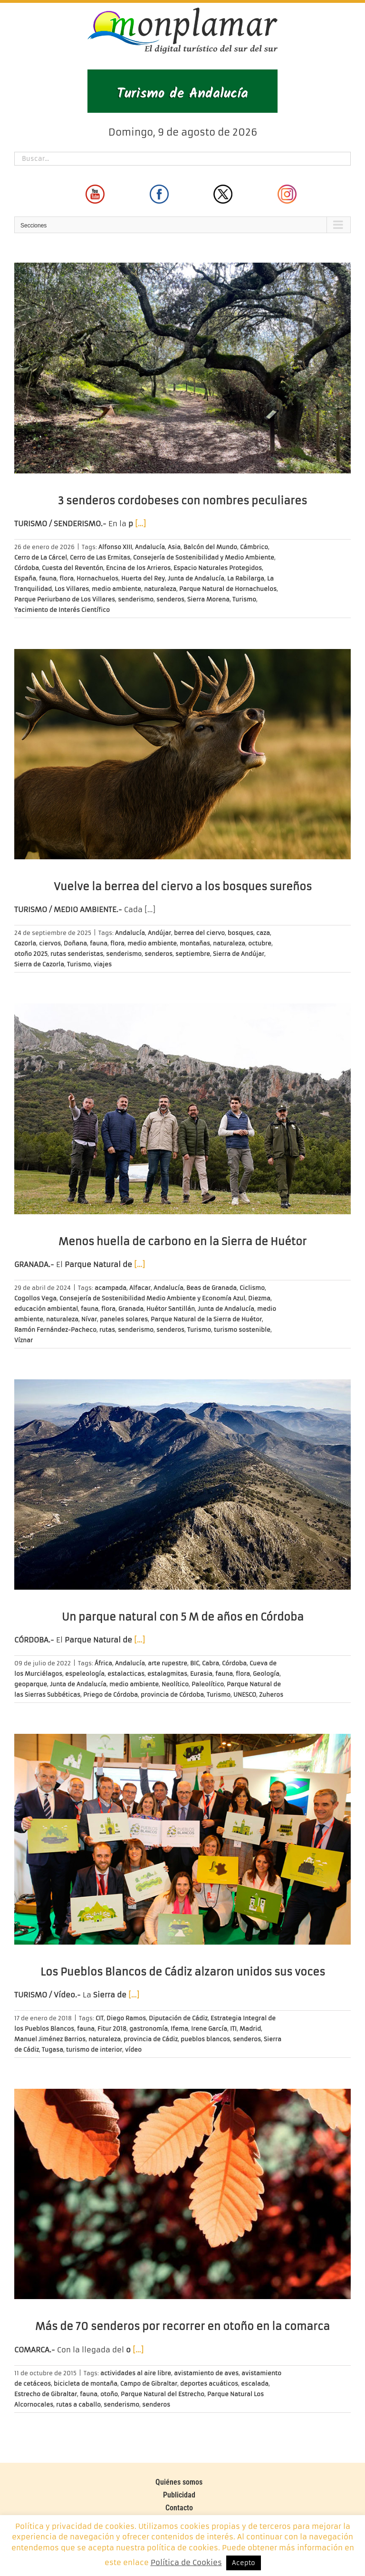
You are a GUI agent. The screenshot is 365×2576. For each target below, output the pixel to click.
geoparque (30, 1684)
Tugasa (52, 2049)
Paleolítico (208, 1684)
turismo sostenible (242, 1329)
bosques (240, 932)
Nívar (89, 1319)
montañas (195, 943)
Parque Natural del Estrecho (162, 2394)
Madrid (250, 2028)
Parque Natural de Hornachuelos (228, 588)
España (25, 578)
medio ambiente (116, 588)
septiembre (192, 953)
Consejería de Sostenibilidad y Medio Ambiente (203, 557)
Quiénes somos (178, 2482)
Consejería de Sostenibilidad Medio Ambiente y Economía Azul (152, 1298)
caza (263, 932)
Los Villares (72, 588)
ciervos (50, 943)
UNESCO (244, 1694)
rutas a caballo (78, 2404)
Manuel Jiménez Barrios (50, 2039)
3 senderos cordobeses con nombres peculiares (182, 500)
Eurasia (201, 1673)
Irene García (209, 2028)
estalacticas (125, 1673)
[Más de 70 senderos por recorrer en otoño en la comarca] (182, 2194)
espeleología (85, 1673)
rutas (107, 1329)
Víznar (23, 1340)
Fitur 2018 (111, 2028)
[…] (140, 523)
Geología (266, 1673)
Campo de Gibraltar (148, 2383)
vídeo (133, 2049)
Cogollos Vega (35, 1298)
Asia (174, 547)
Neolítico (175, 1684)
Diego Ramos (126, 2018)
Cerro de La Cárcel (40, 557)
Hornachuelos (97, 578)
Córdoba (26, 567)
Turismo (244, 599)
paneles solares (124, 1319)
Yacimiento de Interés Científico (62, 609)
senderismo (136, 599)
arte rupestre (167, 1663)
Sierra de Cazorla (39, 964)
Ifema (179, 2028)
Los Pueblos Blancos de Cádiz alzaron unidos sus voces (182, 1972)
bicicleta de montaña (85, 2383)
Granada (131, 1308)
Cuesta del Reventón (72, 567)
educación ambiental (46, 1308)
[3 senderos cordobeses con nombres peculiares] (182, 368)
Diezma (259, 1298)
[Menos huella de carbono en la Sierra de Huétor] (182, 1108)
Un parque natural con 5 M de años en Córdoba (183, 1617)
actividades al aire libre (135, 2373)
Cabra (210, 1663)
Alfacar (140, 1287)
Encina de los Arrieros (138, 567)
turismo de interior (94, 2049)
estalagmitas (167, 1673)
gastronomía (148, 2028)
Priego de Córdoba (110, 1694)
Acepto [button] (243, 2563)
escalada (255, 2383)
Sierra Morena (208, 599)
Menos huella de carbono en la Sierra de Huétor (182, 1241)
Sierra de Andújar (238, 953)
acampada (110, 1287)
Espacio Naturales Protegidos (217, 567)
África (103, 1663)
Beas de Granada (211, 1287)
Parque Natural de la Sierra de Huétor (206, 1319)
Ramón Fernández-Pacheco (55, 1329)
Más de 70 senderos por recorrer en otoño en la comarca (182, 2326)
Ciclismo (252, 1287)
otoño (109, 2394)
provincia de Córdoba (172, 1694)
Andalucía (150, 547)
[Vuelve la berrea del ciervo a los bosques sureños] (182, 754)
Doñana (75, 943)
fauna (48, 578)
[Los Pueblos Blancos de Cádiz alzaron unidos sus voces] (182, 1839)
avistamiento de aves (206, 2373)
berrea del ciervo (199, 932)
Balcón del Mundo (210, 547)
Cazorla (25, 943)
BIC (194, 1663)
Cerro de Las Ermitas (100, 557)
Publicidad (179, 2494)
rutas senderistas (76, 953)
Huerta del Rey (143, 578)
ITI (233, 2028)
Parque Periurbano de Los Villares (64, 599)
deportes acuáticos (209, 2383)
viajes (103, 964)
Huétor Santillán (170, 1308)
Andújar (159, 932)
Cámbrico (254, 547)
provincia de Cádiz (151, 2039)
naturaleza (160, 588)
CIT (100, 2018)
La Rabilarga (245, 578)
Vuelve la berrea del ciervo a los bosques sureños (183, 886)
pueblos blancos (205, 2039)
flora (66, 578)
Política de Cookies (186, 2562)
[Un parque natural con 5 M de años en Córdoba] (182, 1484)
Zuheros (271, 1694)
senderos (170, 599)
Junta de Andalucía (196, 578)
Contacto (179, 2507)
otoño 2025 (31, 953)
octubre (259, 943)
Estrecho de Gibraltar (45, 2394)
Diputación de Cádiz (178, 2018)
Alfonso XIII (115, 547)
